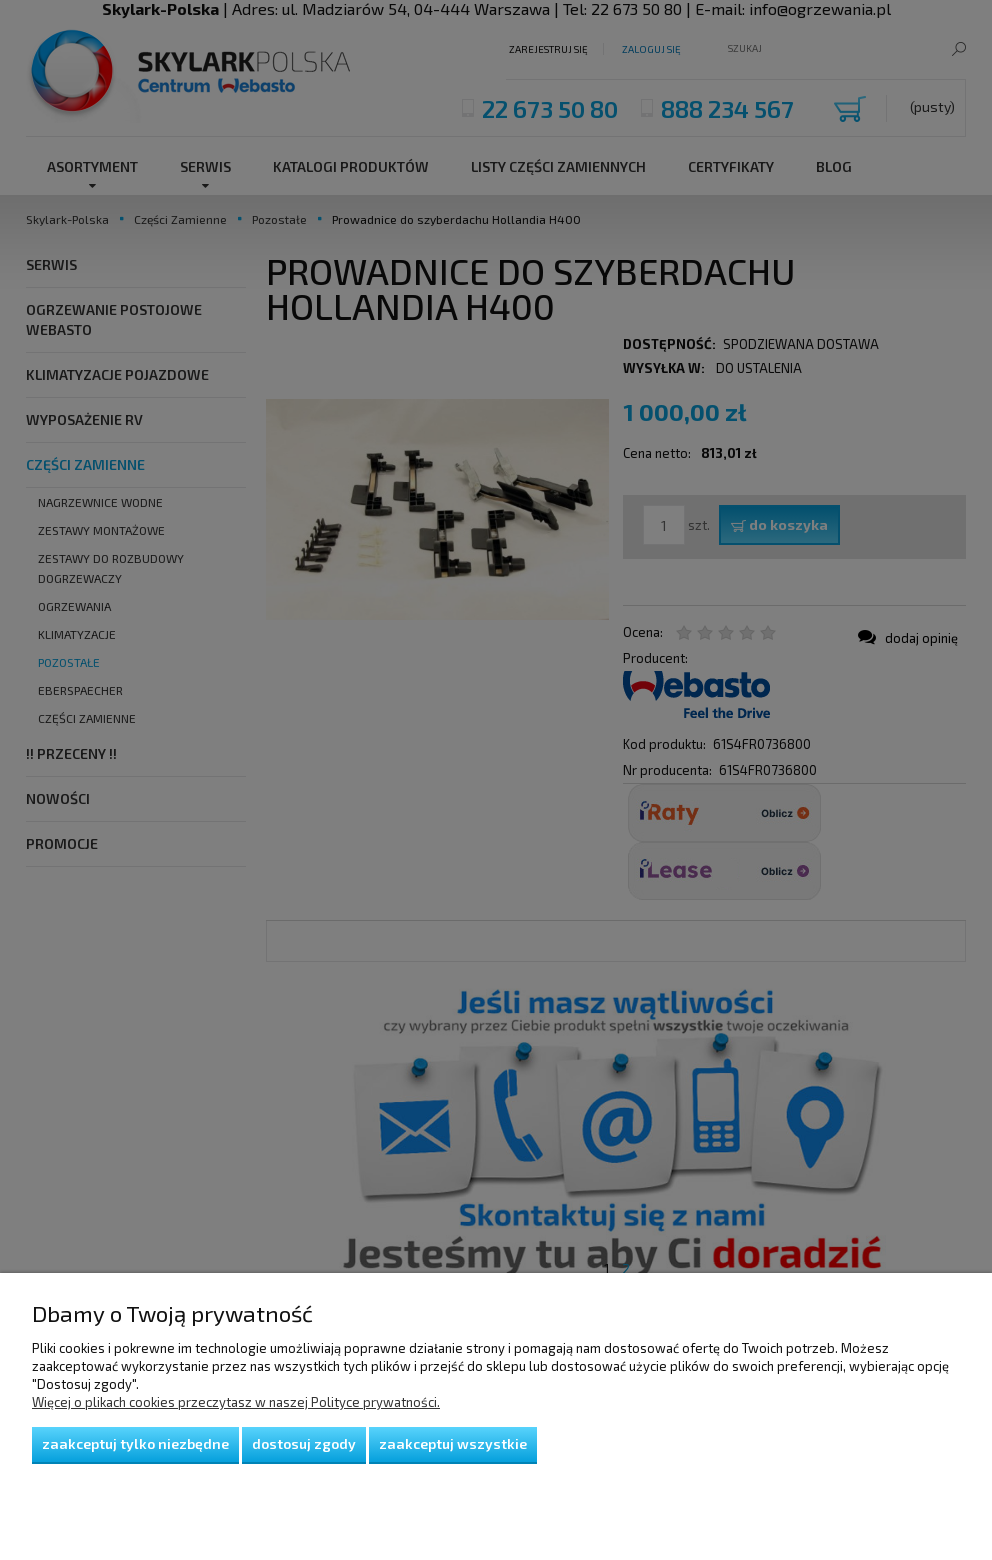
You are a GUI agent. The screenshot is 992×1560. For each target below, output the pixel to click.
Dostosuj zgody (304, 1443)
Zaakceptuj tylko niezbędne (135, 1443)
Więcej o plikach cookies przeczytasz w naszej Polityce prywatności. (236, 1402)
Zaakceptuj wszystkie (453, 1443)
